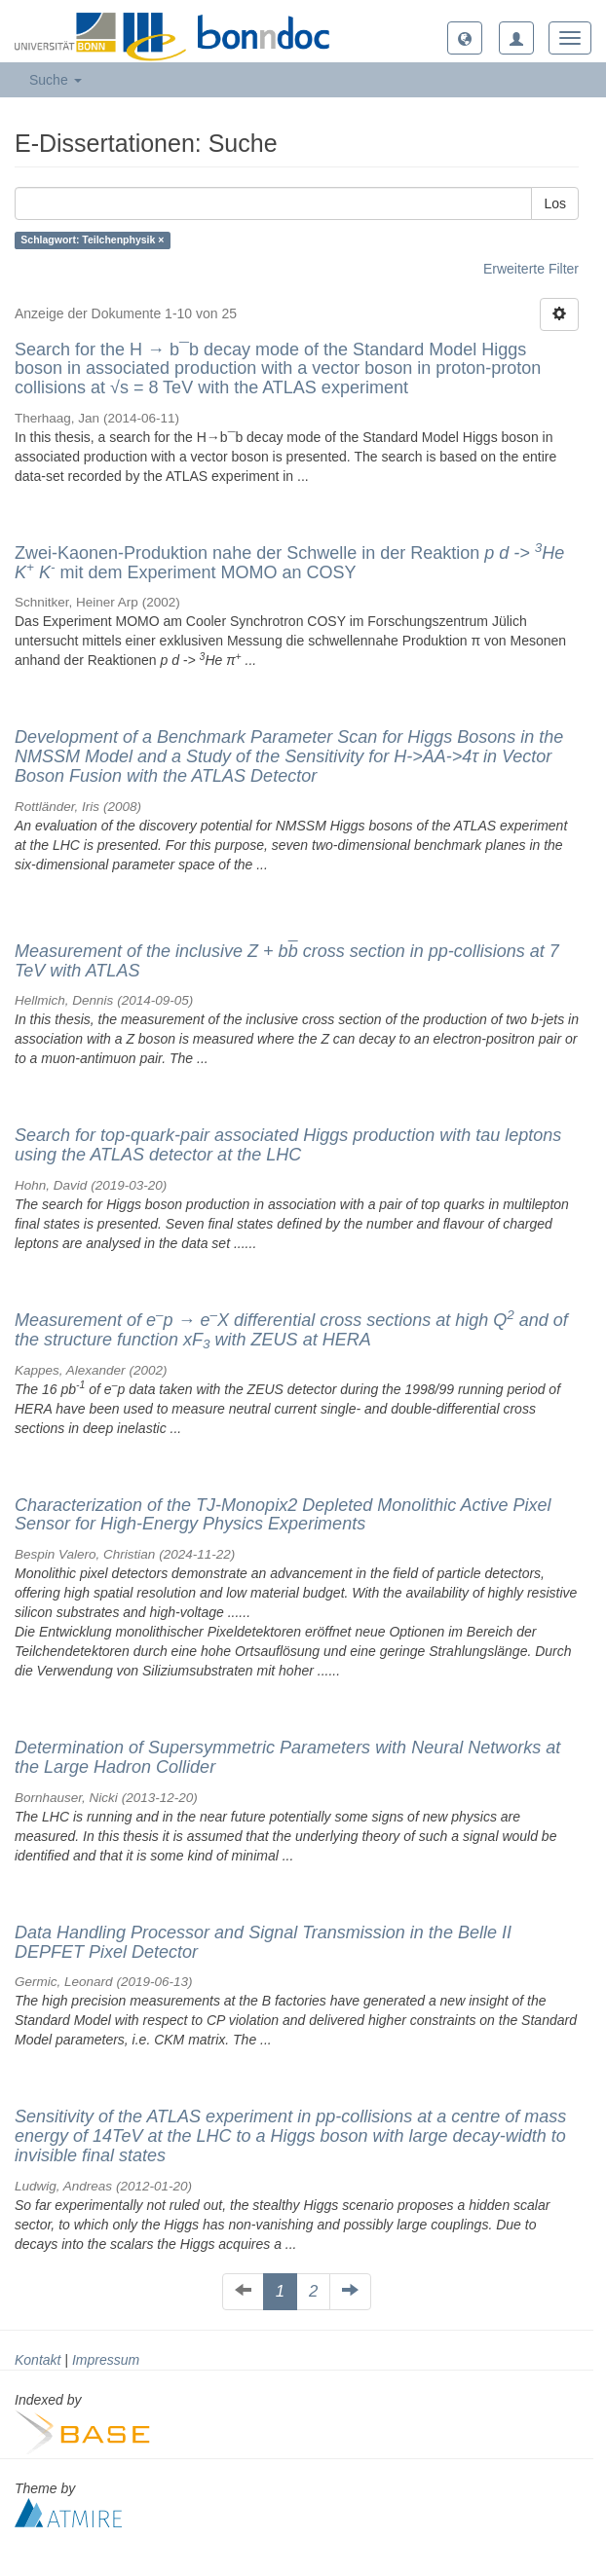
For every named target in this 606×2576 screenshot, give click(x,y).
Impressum (105, 2360)
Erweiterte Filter (531, 268)
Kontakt (37, 2360)
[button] (464, 38)
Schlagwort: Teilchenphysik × (92, 240)
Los (555, 203)
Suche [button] (55, 80)
